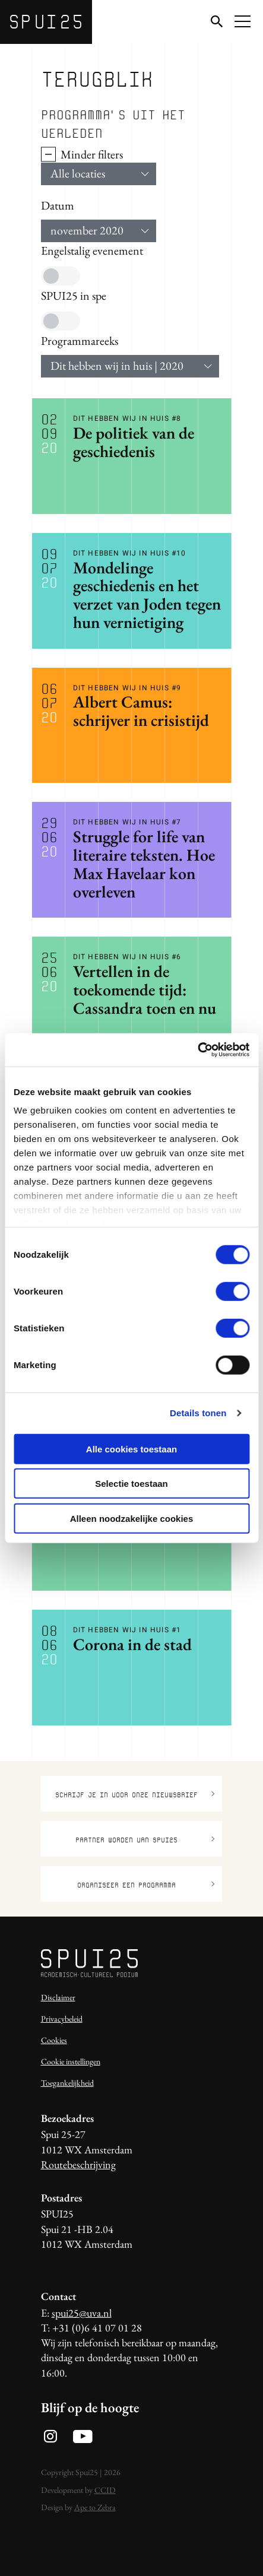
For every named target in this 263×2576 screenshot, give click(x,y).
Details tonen (198, 1413)
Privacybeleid (62, 2018)
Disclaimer (58, 1997)
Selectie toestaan (131, 1484)
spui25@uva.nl (82, 2313)
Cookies (54, 2040)
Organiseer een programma (146, 1885)
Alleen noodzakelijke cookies (132, 1518)
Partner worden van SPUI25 (145, 1839)
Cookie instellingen (70, 2061)
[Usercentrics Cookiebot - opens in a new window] (197, 1050)
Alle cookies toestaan (131, 1449)
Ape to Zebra (95, 2507)
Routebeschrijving (78, 2164)
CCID (105, 2490)
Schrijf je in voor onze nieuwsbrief (135, 1794)
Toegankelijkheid (67, 2082)
